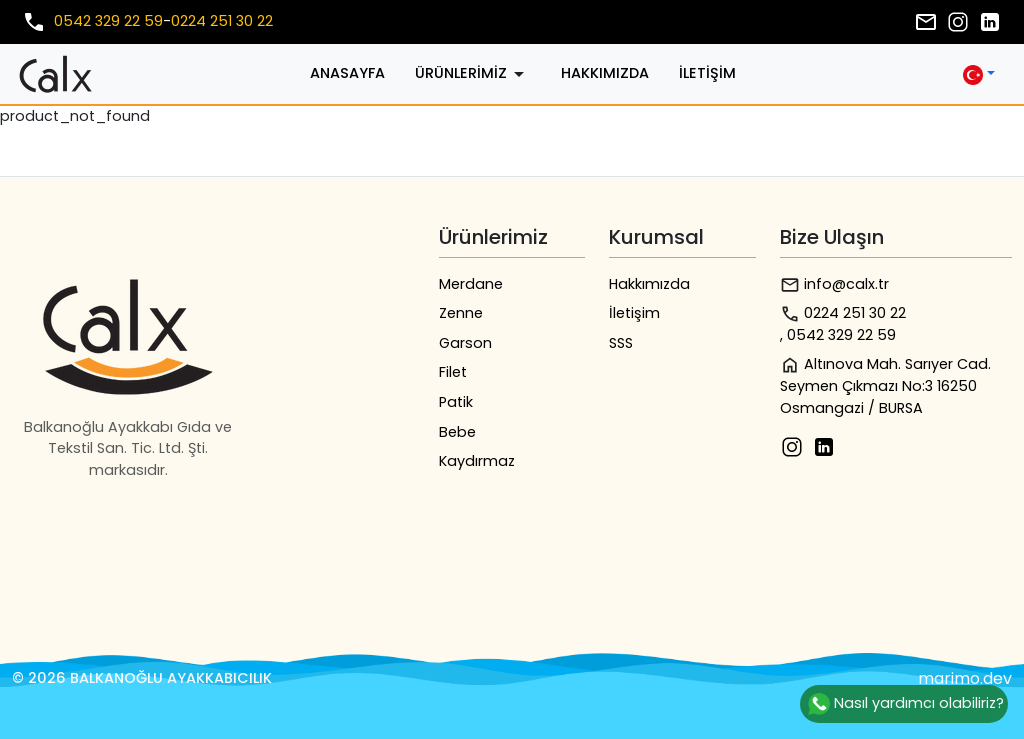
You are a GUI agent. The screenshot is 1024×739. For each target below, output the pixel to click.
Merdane (471, 284)
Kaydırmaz (477, 461)
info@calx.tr (834, 284)
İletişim (707, 73)
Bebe (457, 432)
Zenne (461, 313)
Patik (456, 402)
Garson (465, 343)
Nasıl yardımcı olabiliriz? (904, 704)
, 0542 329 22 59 (838, 335)
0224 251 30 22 (222, 21)
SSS (621, 343)
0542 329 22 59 (108, 21)
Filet (453, 372)
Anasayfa (347, 73)
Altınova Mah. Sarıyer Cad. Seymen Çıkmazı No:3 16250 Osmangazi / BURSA (885, 385)
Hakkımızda (605, 73)
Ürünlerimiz (473, 74)
